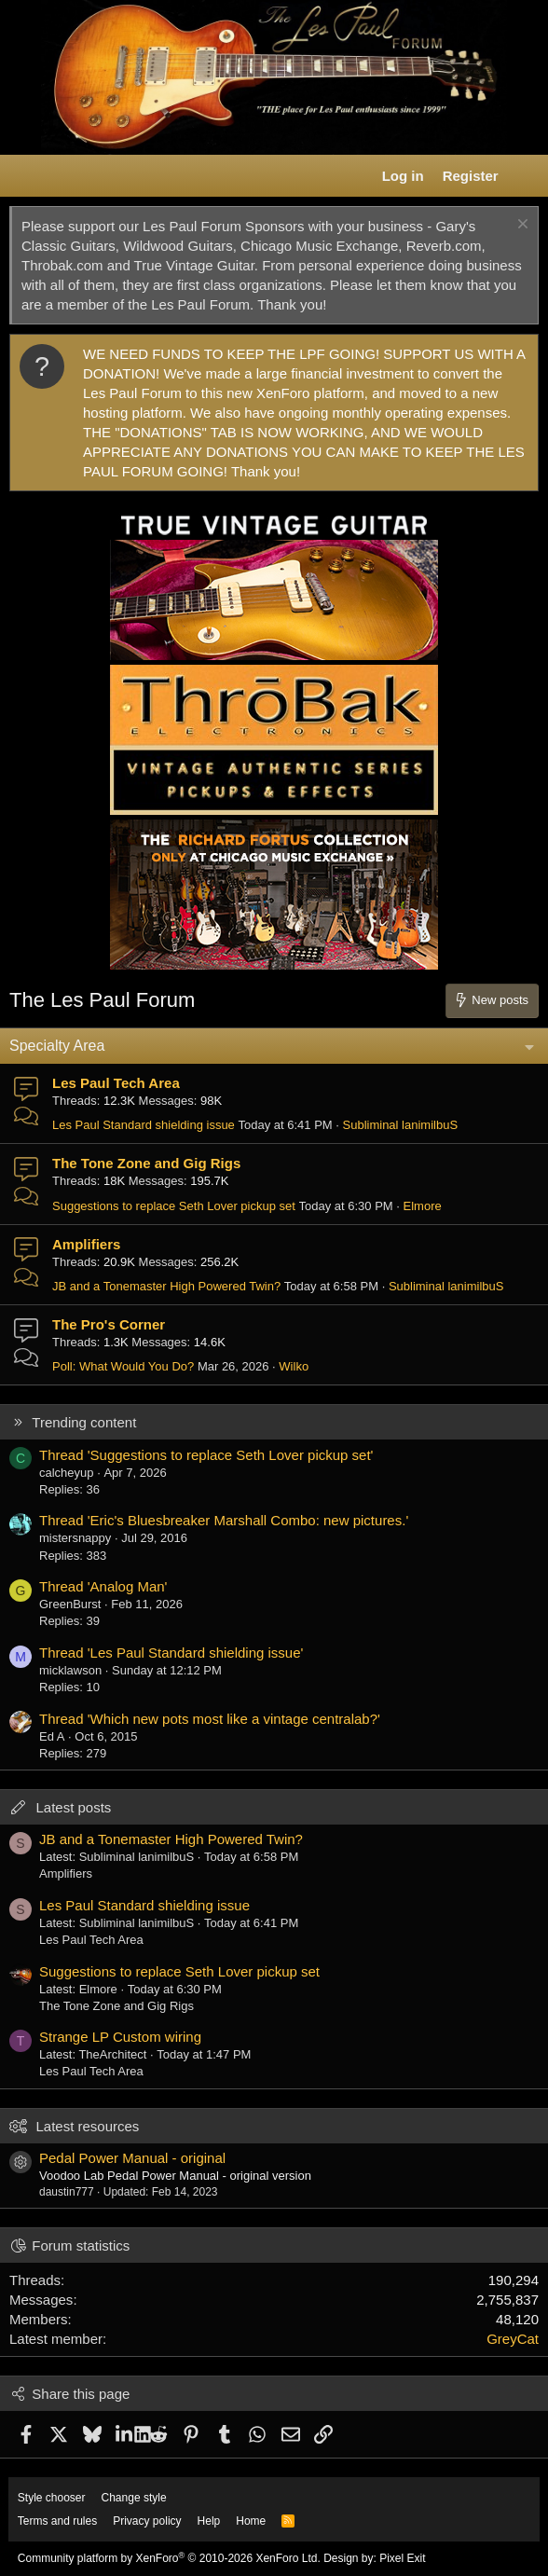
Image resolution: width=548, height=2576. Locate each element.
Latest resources (87, 2126)
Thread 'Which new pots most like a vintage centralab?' (209, 1719)
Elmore (423, 1206)
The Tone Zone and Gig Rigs (146, 1163)
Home (251, 2521)
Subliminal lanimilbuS (401, 1125)
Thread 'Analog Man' (103, 1586)
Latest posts (73, 1807)
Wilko (293, 1366)
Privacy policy (147, 2521)
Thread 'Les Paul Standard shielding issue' (171, 1652)
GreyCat (512, 2339)
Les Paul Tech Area (116, 1083)
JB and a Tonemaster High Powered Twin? (166, 1286)
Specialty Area (56, 1046)
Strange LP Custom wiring (120, 2037)
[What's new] (526, 175)
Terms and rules (57, 2521)
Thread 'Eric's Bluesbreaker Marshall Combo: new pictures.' (223, 1520)
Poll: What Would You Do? (123, 1366)
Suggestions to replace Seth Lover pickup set (173, 1206)
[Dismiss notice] (520, 226)
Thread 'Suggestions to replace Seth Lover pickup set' (206, 1455)
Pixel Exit (402, 2558)
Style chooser (52, 2497)
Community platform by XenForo (169, 2558)
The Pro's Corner (108, 1324)
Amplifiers (86, 1244)
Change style (134, 2497)
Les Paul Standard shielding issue (143, 1125)
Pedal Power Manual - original (132, 2158)
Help (209, 2521)
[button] (24, 176)
